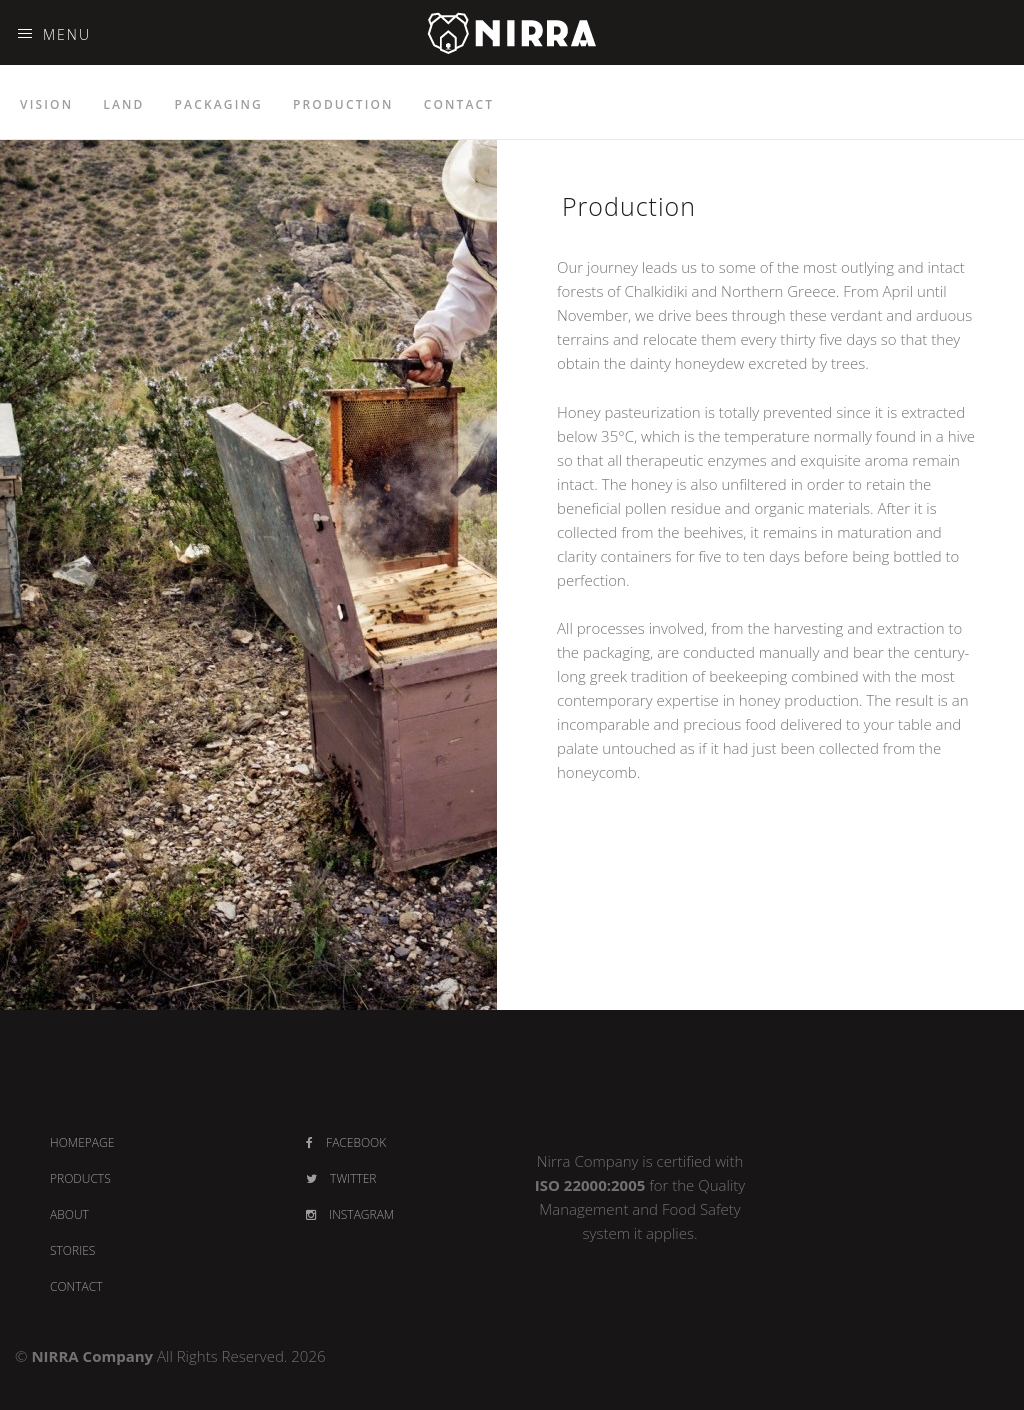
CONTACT (459, 104)
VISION (46, 104)
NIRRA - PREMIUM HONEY (512, 62)
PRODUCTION (343, 104)
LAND (123, 104)
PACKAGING (219, 104)
